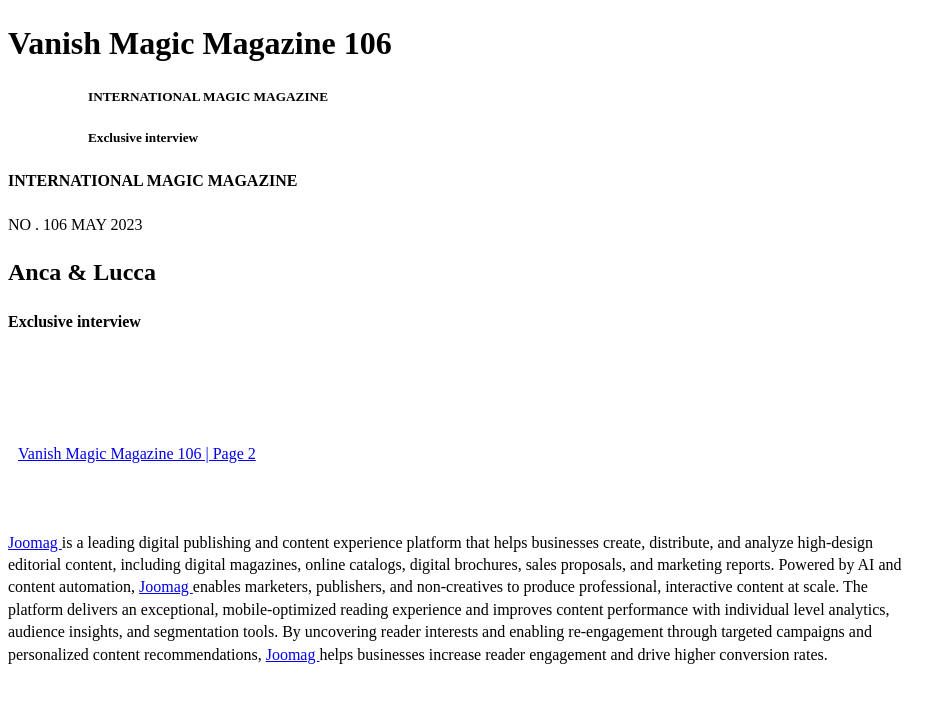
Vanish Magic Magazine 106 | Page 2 (137, 453)
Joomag (35, 542)
